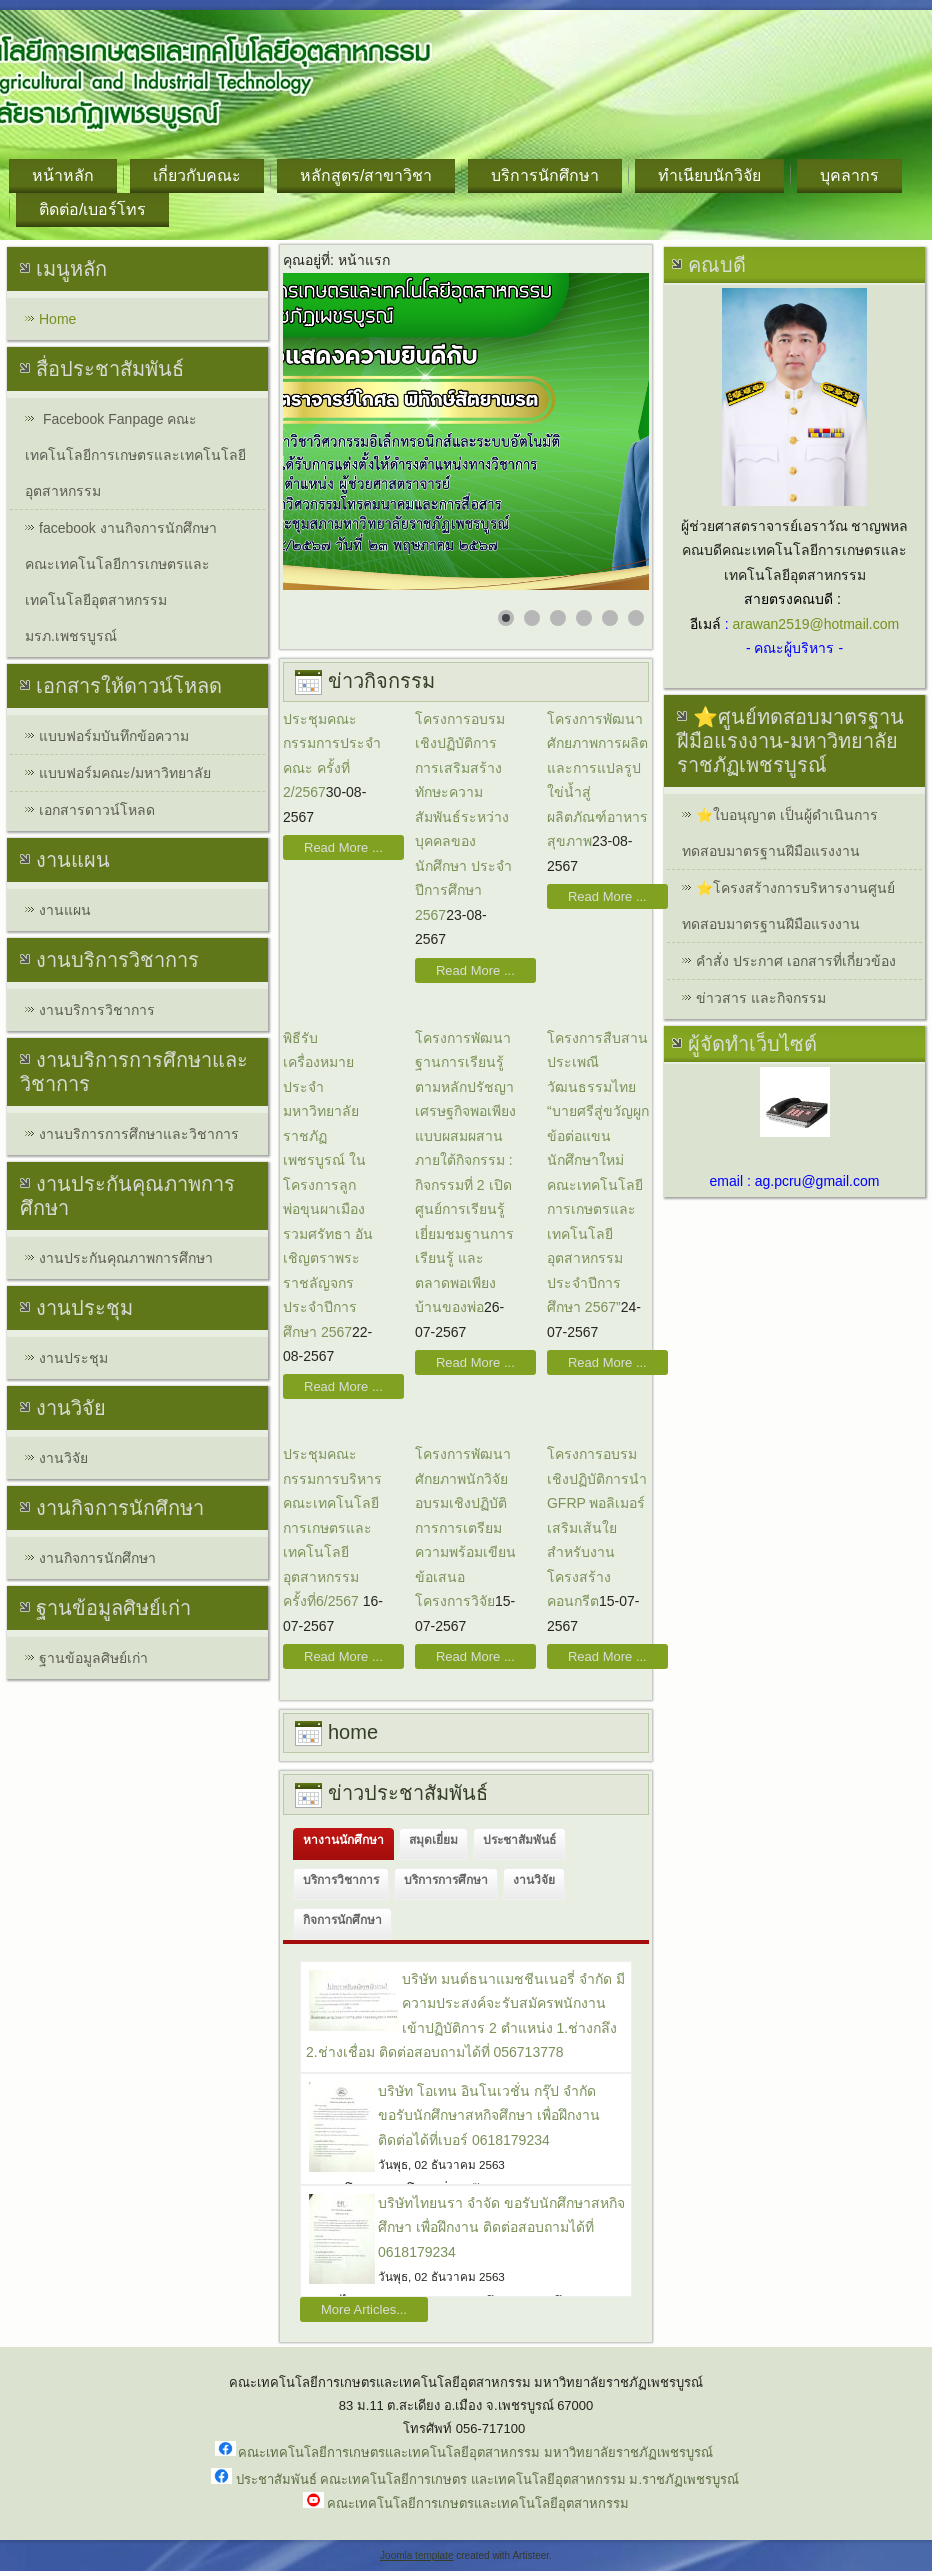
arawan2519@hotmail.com (815, 624)
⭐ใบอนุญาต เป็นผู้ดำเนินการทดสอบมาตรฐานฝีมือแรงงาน (780, 833)
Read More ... (343, 847)
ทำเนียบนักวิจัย (709, 175)
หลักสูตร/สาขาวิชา (366, 175)
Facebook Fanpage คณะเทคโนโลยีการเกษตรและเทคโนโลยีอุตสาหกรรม (135, 455)
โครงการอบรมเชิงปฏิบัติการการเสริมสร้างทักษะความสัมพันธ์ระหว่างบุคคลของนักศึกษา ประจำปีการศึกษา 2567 (463, 817)
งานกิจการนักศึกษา (97, 1558)
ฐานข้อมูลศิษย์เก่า (93, 1658)
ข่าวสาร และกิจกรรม (761, 998)
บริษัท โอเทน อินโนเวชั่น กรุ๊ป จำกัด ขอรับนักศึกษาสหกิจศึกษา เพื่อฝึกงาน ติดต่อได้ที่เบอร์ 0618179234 (489, 2115)
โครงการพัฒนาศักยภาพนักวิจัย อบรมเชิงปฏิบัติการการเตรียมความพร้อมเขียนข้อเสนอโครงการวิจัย (465, 1527)
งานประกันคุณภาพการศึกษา (126, 1258)
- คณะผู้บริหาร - (794, 648)
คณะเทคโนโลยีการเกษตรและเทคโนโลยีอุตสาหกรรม (478, 2503)
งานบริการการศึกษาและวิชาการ (139, 1134)
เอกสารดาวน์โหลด (97, 810)
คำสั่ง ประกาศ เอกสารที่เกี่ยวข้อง (796, 961)
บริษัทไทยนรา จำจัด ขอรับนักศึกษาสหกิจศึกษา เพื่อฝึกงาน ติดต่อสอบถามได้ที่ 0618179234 (501, 2227)
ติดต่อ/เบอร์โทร (92, 209)
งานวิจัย (63, 1458)
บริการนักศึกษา (545, 175)
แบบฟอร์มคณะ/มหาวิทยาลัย (125, 773)
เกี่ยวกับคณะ (197, 175)
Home (57, 319)
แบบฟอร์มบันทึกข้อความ (114, 736)
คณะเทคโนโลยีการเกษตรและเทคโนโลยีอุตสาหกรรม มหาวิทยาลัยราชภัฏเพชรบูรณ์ (475, 2452)
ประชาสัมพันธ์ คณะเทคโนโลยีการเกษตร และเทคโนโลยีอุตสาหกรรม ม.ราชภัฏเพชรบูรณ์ (487, 2479)
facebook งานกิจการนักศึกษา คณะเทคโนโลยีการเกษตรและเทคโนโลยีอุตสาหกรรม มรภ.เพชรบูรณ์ (121, 582)
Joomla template (416, 2555)
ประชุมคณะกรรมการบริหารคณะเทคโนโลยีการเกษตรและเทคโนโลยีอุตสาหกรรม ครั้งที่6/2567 (332, 1527)
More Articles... (364, 2309)
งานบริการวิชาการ (97, 1010)
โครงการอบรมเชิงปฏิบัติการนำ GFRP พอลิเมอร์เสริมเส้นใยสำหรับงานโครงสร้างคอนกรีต (597, 1527)
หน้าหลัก (63, 175)
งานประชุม (73, 1358)
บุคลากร (849, 175)
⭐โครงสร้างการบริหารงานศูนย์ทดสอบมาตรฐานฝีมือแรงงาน (788, 906)
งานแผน (65, 910)
